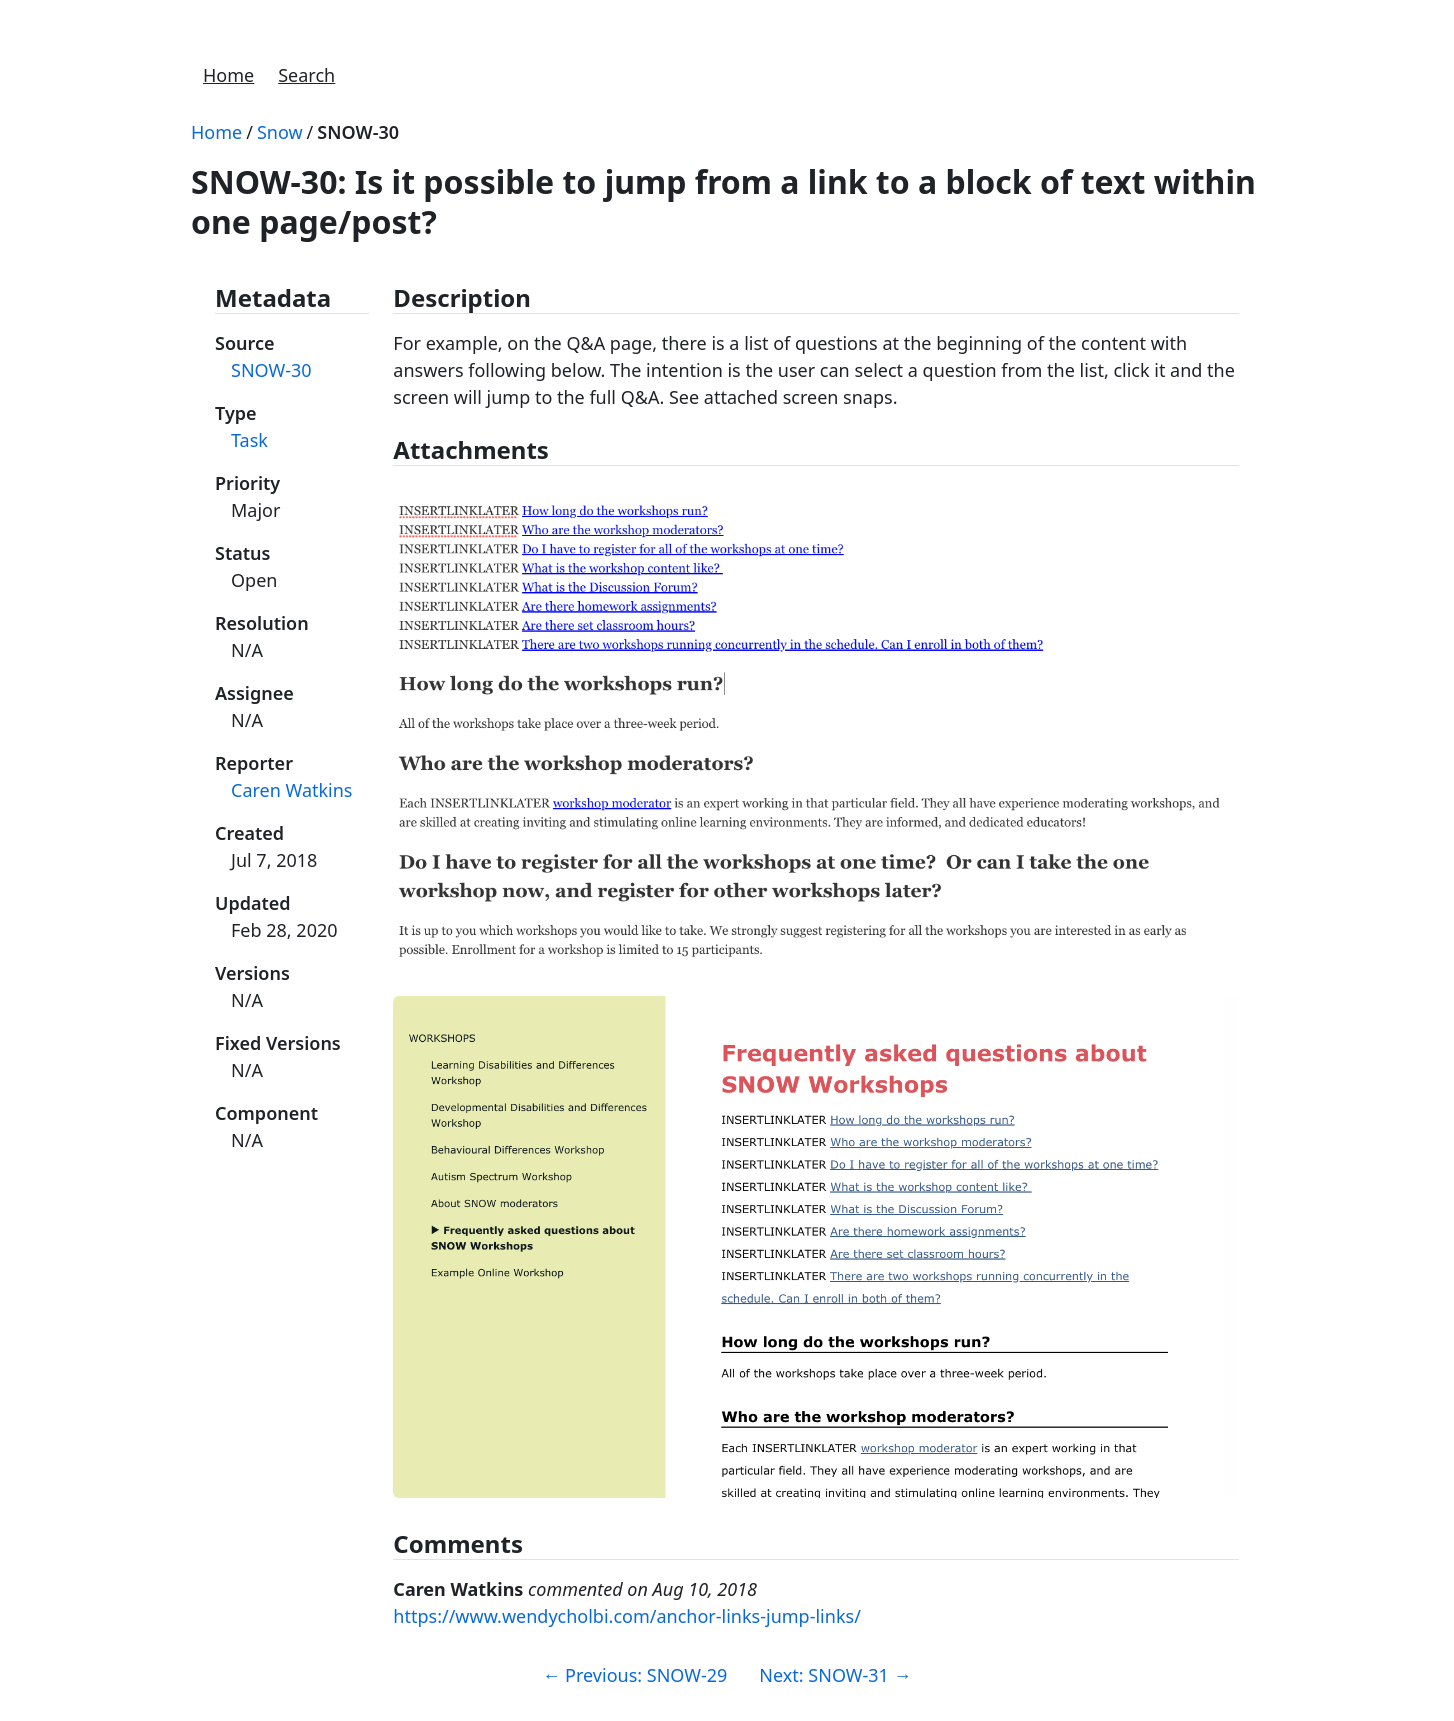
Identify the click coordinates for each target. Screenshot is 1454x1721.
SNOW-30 (358, 132)
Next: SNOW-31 (835, 1675)
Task (249, 440)
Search (306, 75)
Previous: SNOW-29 (634, 1675)
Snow (280, 132)
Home (228, 75)
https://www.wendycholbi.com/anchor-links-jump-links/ (627, 1616)
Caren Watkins (291, 790)
